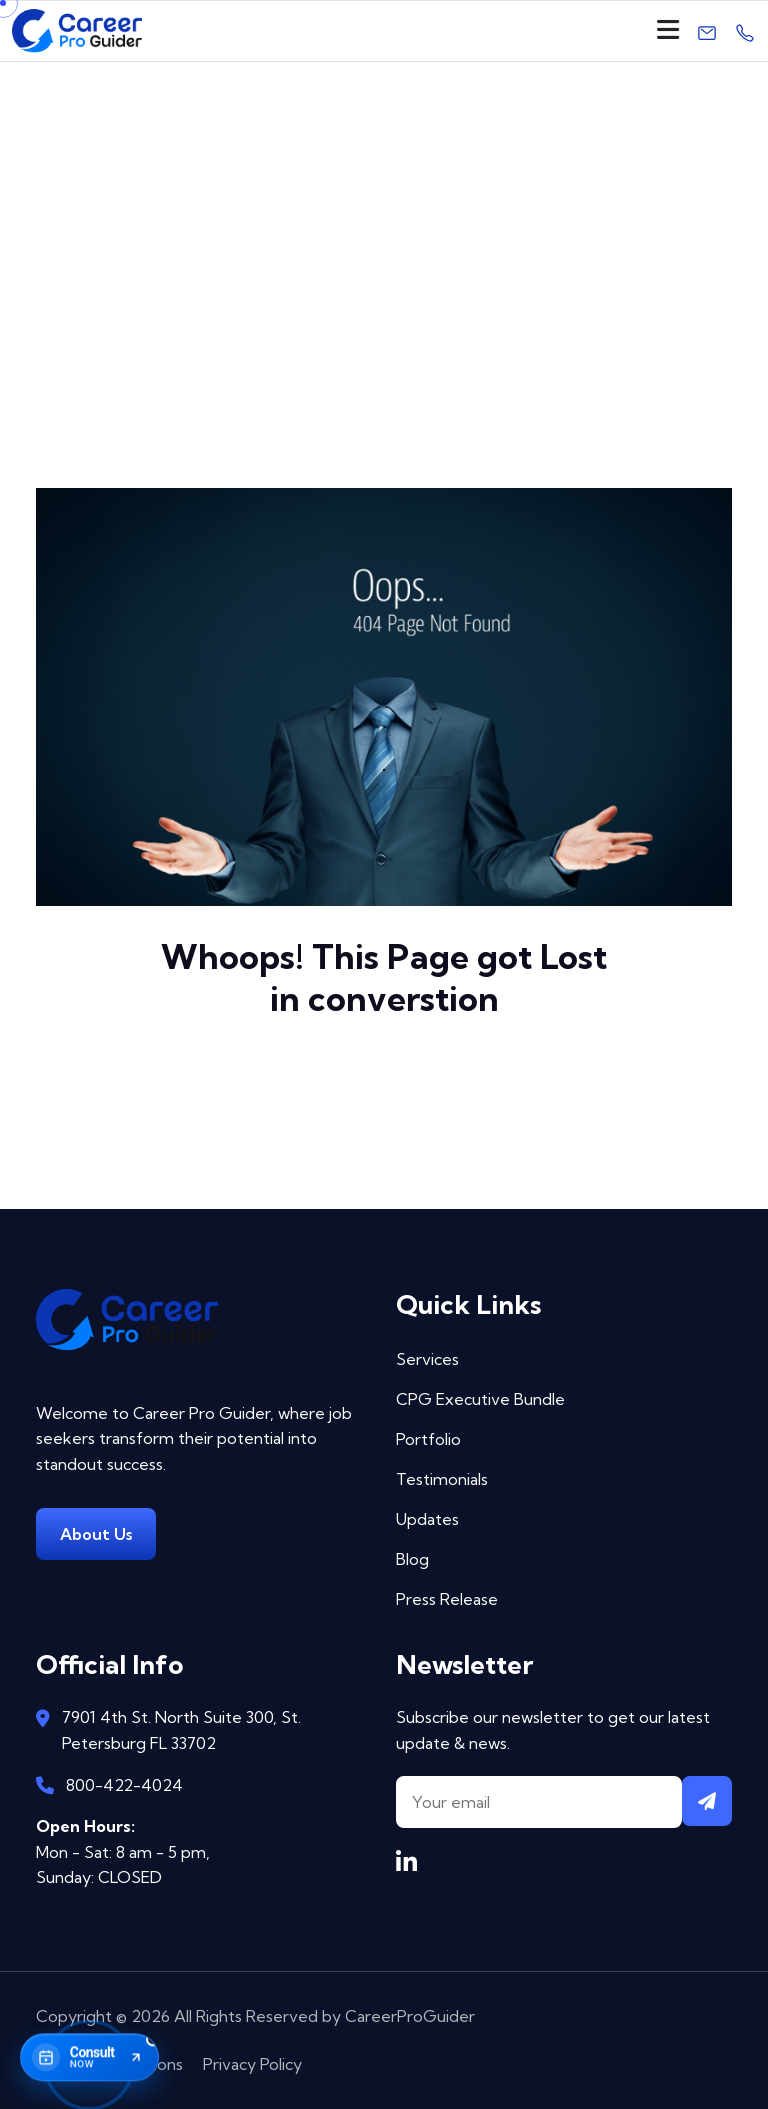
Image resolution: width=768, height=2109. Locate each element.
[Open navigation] (668, 31)
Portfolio (428, 1439)
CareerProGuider (410, 2016)
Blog (412, 1559)
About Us (96, 1534)
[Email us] (707, 31)
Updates (427, 1519)
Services (427, 1359)
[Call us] (745, 31)
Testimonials (442, 1479)
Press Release (447, 1599)
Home (332, 283)
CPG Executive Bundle (480, 1399)
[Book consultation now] (90, 2057)
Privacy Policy (252, 2064)
